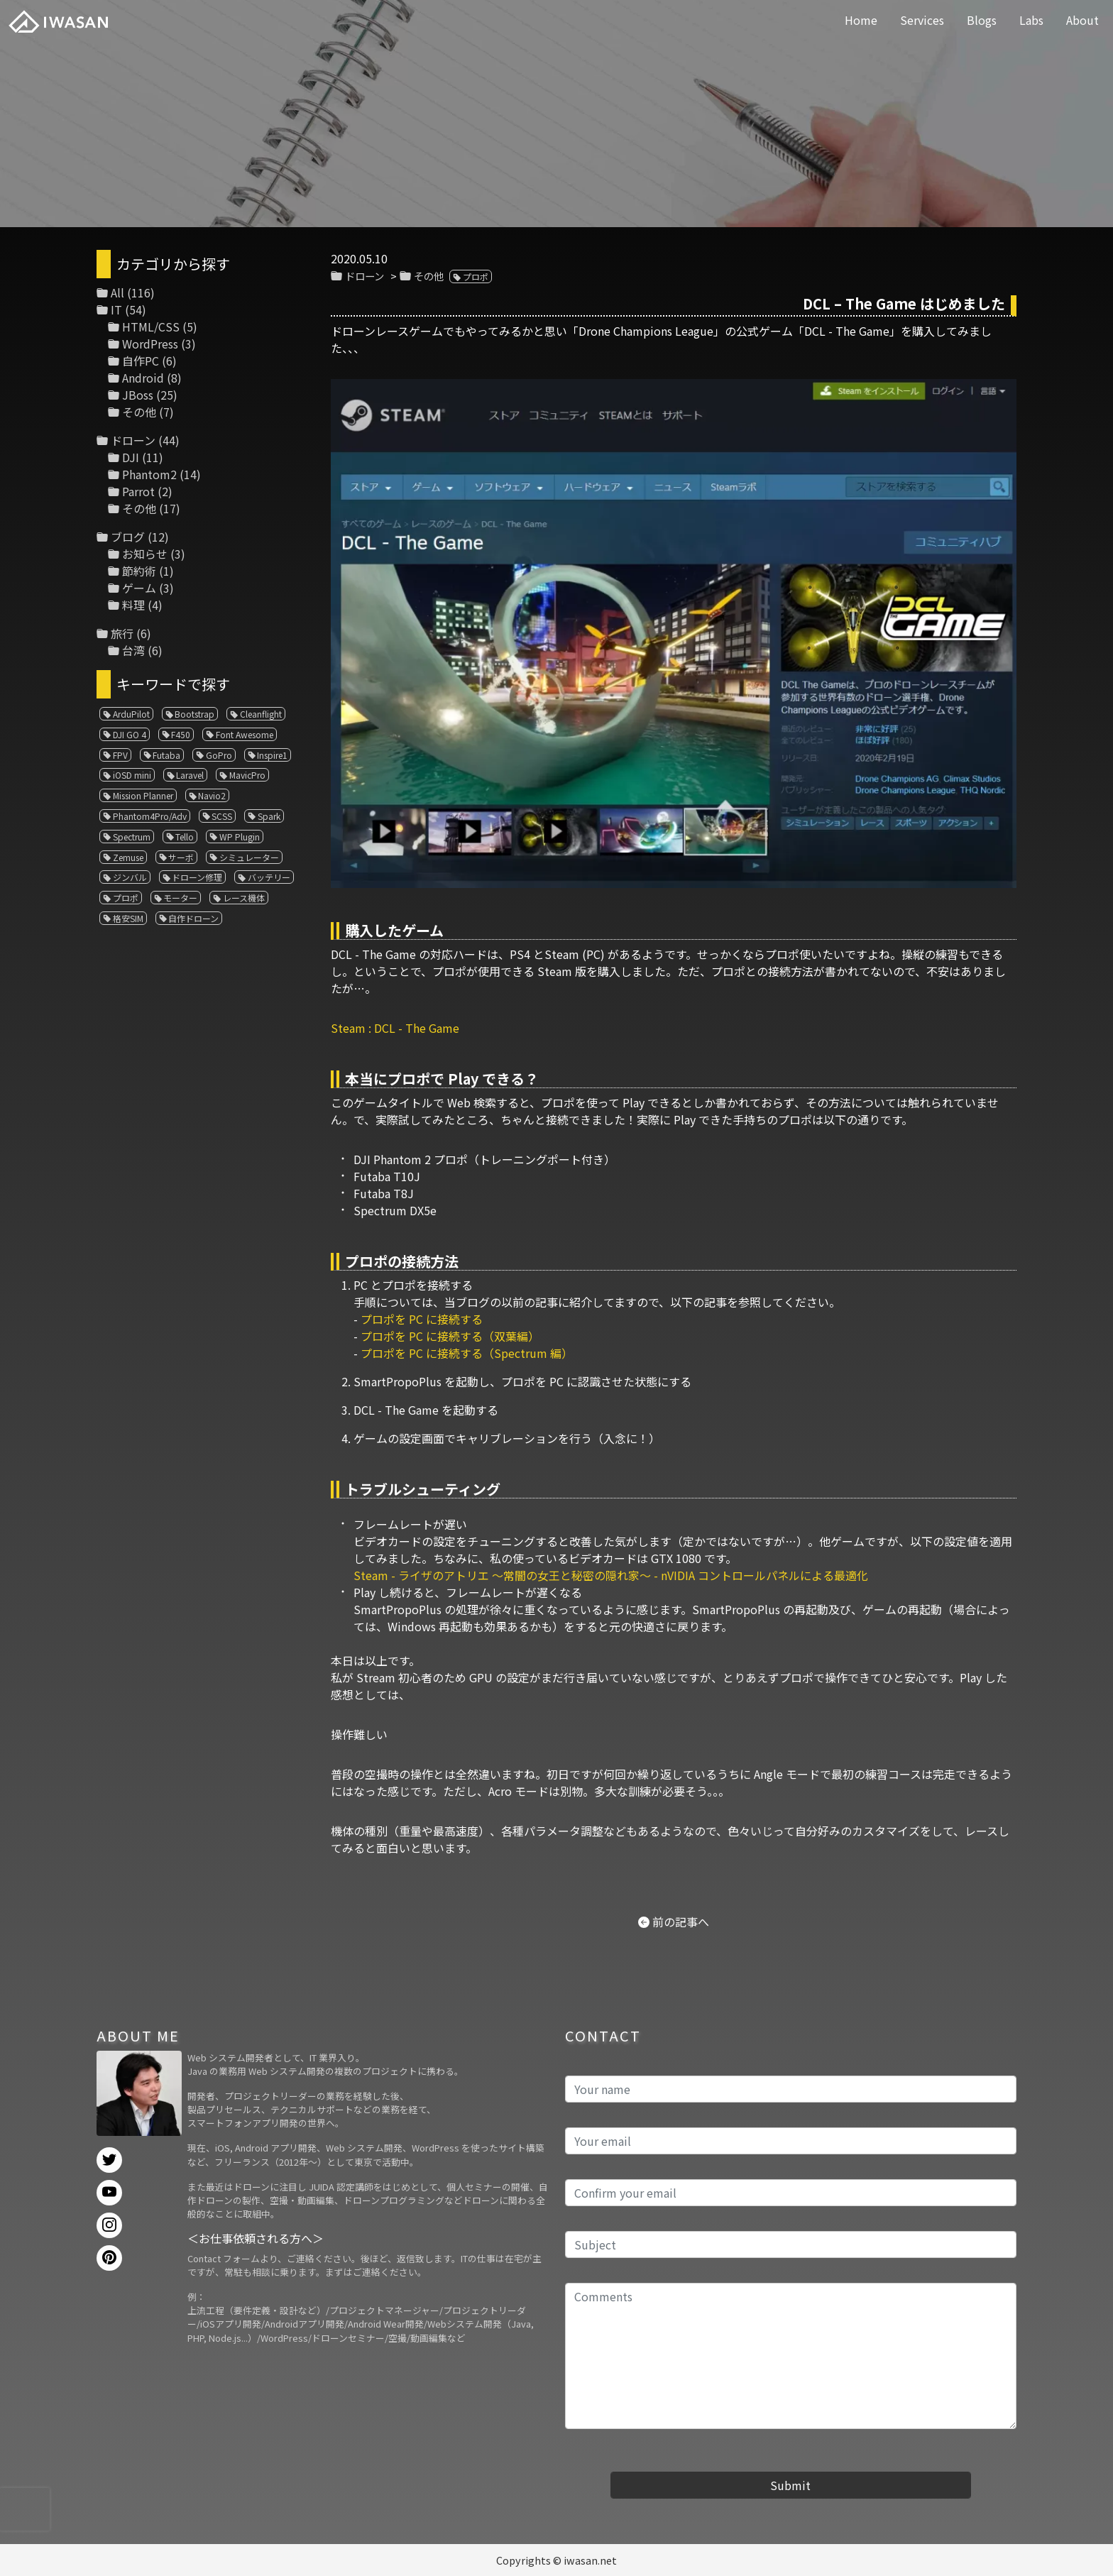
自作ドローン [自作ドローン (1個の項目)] (193, 918)
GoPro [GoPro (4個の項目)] (219, 755)
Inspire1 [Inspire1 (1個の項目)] (272, 755)
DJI (130, 457)
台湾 (133, 650)
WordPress (150, 343)
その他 (429, 275)
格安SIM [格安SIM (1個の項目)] (128, 918)
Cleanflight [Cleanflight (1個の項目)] (261, 714)
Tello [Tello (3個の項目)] (184, 837)
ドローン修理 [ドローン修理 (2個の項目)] (197, 877)
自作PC (140, 360)
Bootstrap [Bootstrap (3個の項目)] (194, 714)
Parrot (138, 491)
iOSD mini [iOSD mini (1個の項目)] (132, 775)
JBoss (137, 394)
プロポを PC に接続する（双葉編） (450, 1335)
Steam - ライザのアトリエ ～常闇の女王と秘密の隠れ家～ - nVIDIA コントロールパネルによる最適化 (610, 1575)
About (1082, 19)
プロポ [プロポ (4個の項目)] (125, 898)
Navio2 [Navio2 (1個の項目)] (212, 795)
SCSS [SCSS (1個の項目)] (222, 816)
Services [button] (922, 19)
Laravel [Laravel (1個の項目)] (190, 775)
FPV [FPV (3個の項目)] (120, 755)
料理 (133, 604)
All (117, 292)
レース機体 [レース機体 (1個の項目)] (244, 898)
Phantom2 (149, 474)
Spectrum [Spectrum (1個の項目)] (131, 837)
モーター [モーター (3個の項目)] (180, 898)
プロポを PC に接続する (422, 1318)
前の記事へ (680, 1921)
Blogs (982, 19)
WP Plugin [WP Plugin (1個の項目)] (239, 837)
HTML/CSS (151, 326)
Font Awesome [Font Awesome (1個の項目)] (244, 734)
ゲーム (139, 587)
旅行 (122, 633)
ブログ (128, 536)
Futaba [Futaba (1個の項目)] (166, 755)
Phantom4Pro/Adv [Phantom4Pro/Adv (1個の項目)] (150, 816)
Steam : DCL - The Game (395, 1027)
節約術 (139, 570)
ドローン (364, 275)
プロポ (475, 276)
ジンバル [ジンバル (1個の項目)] (130, 877)
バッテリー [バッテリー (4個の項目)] (269, 877)
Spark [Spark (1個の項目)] (269, 816)
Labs (1031, 19)
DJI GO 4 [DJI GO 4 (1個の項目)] (129, 734)
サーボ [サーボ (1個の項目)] (181, 857)
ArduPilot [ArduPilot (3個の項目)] (131, 714)
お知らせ (145, 553)
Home (861, 19)
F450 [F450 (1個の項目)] (180, 734)
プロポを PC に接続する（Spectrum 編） (467, 1352)
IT (116, 309)
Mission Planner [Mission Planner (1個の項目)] (143, 795)
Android (143, 377)
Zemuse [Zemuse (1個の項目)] (128, 857)
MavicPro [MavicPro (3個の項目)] (247, 775)
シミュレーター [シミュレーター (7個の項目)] (249, 857)
